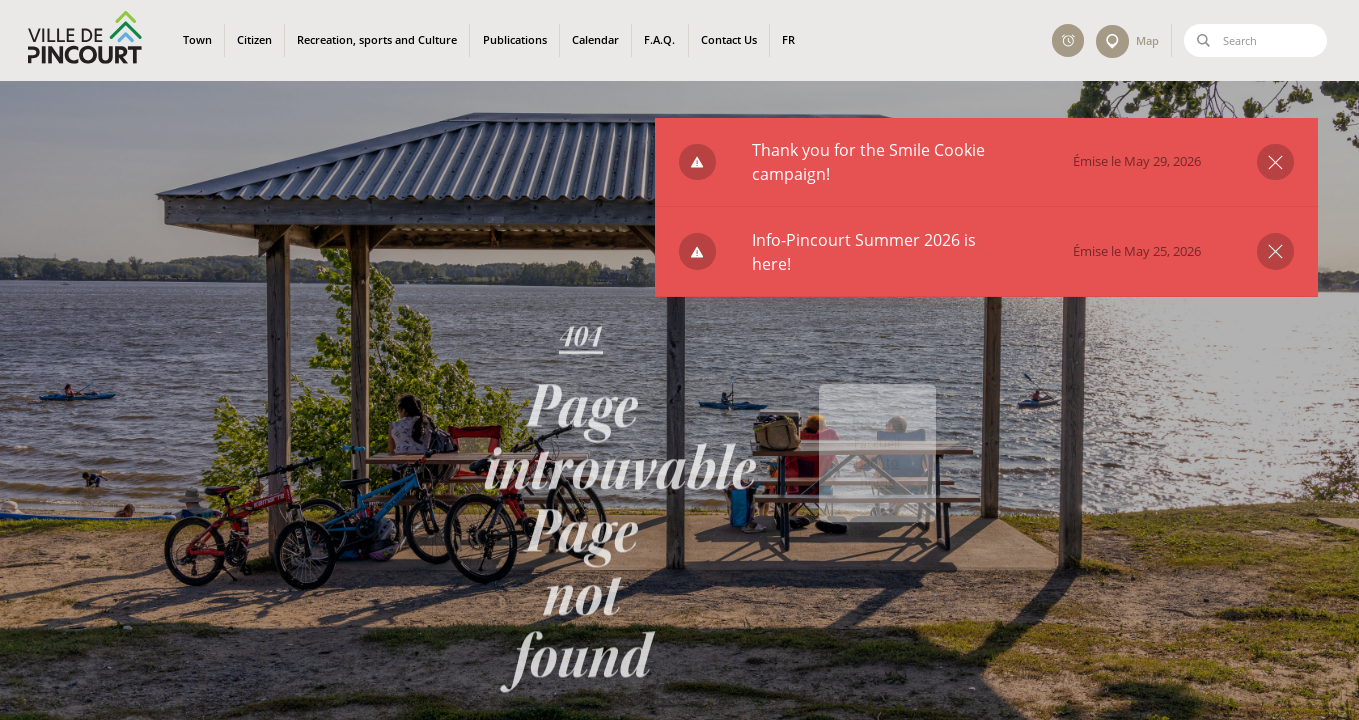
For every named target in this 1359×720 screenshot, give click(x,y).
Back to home (877, 502)
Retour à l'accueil (877, 464)
